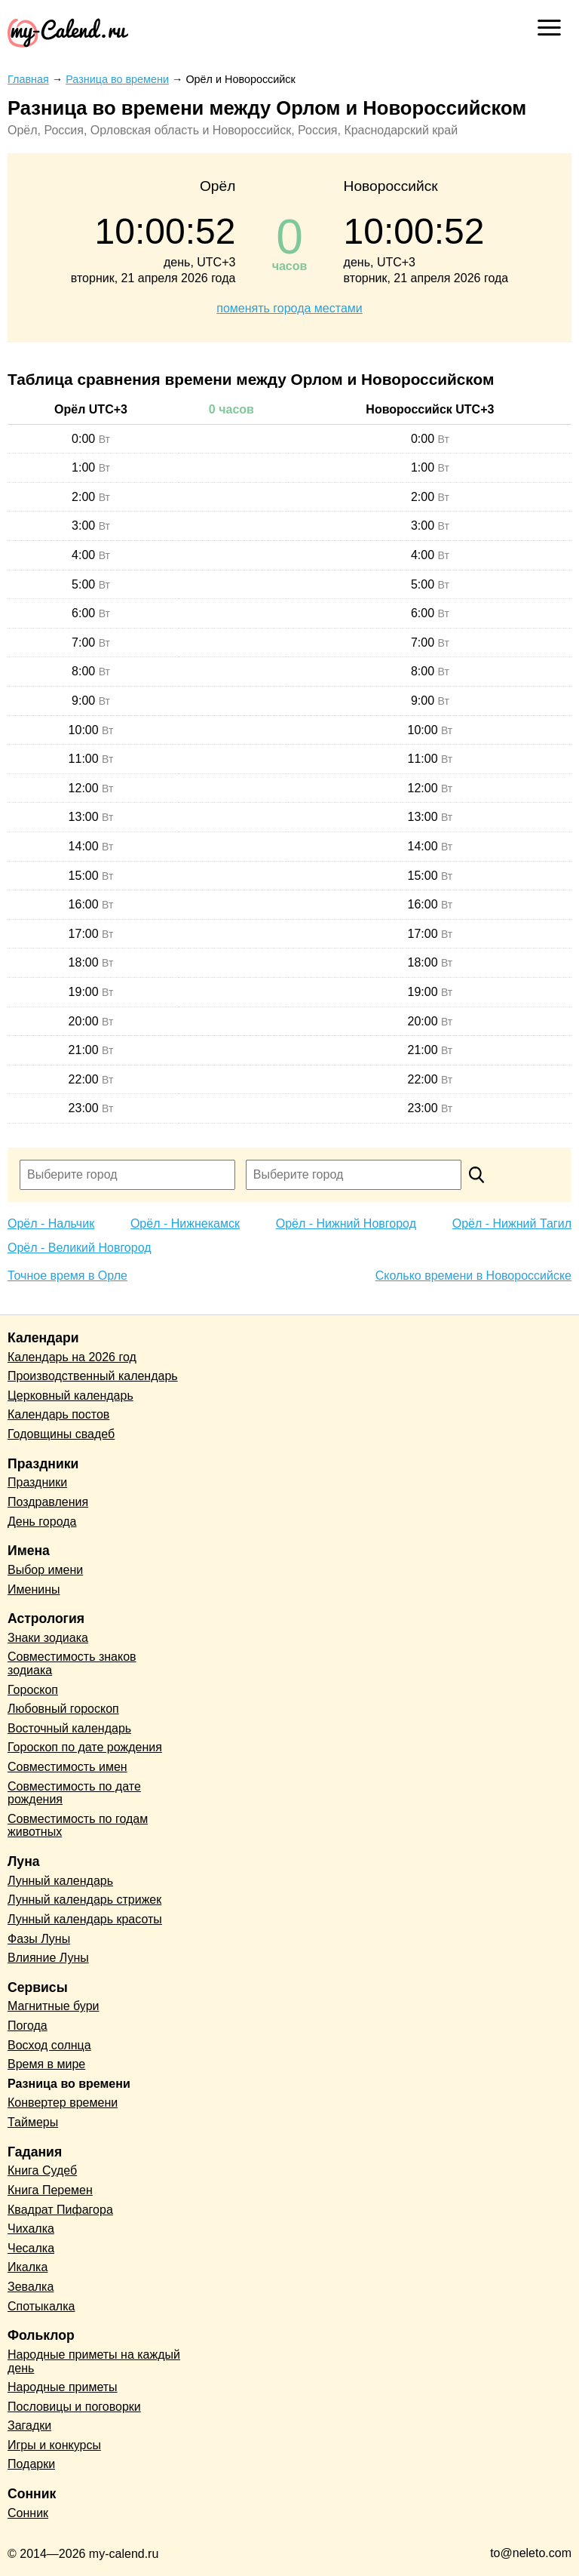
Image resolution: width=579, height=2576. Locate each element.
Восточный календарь (69, 1728)
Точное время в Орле (67, 1275)
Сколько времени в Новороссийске (473, 1275)
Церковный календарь (70, 1395)
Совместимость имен (67, 1766)
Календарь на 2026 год (72, 1357)
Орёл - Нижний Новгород (346, 1223)
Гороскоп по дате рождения (85, 1747)
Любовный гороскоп (63, 1708)
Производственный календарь (93, 1375)
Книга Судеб (42, 2170)
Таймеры (33, 2122)
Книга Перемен (50, 2190)
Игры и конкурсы (54, 2445)
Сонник (28, 2513)
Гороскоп (33, 1689)
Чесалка (31, 2248)
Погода (27, 2025)
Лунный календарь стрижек (84, 1899)
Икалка (27, 2267)
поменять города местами (289, 308)
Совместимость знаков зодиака (72, 1663)
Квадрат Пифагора (60, 2209)
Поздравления (48, 1501)
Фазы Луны (39, 1938)
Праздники (37, 1482)
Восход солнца (49, 2045)
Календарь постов (58, 1414)
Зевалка (31, 2286)
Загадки (29, 2425)
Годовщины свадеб (61, 1434)
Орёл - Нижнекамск (185, 1223)
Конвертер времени (63, 2102)
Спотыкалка (41, 2306)
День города (42, 1521)
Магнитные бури (54, 2006)
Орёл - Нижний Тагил (511, 1223)
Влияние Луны (48, 1957)
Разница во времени (69, 2083)
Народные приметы (63, 2387)
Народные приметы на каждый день (94, 2361)
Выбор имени (45, 1569)
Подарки (31, 2464)
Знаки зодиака (48, 1637)
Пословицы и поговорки (74, 2406)
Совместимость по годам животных (78, 1825)
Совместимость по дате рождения (74, 1793)
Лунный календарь (60, 1880)
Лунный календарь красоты (85, 1919)
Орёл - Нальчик (51, 1223)
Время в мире (46, 2064)
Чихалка (31, 2228)
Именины (34, 1589)
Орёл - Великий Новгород (80, 1247)
